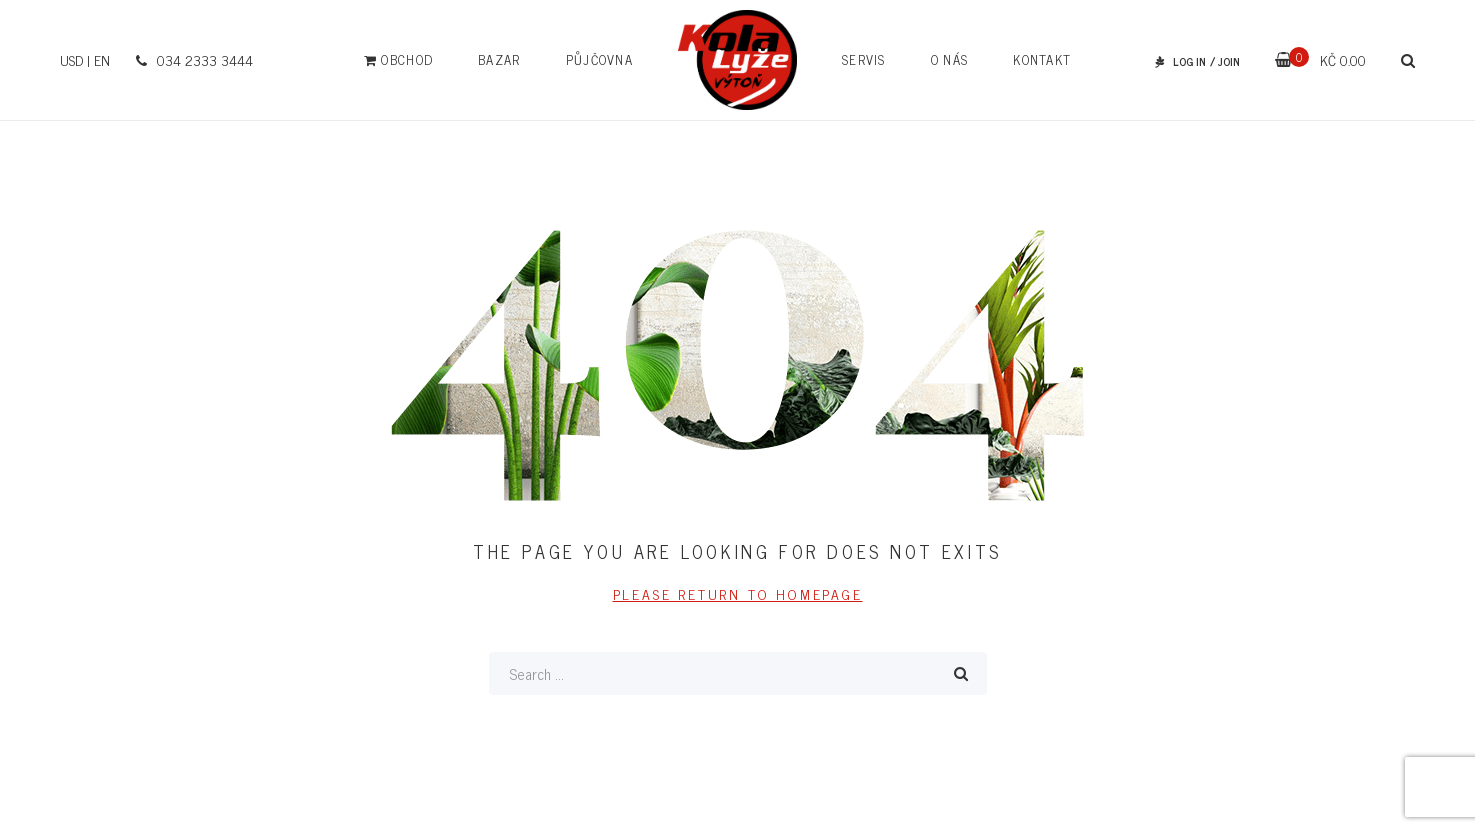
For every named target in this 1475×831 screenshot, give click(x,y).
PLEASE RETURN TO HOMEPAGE (738, 593)
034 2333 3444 (191, 59)
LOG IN (1189, 61)
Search (961, 673)
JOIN (1229, 61)
